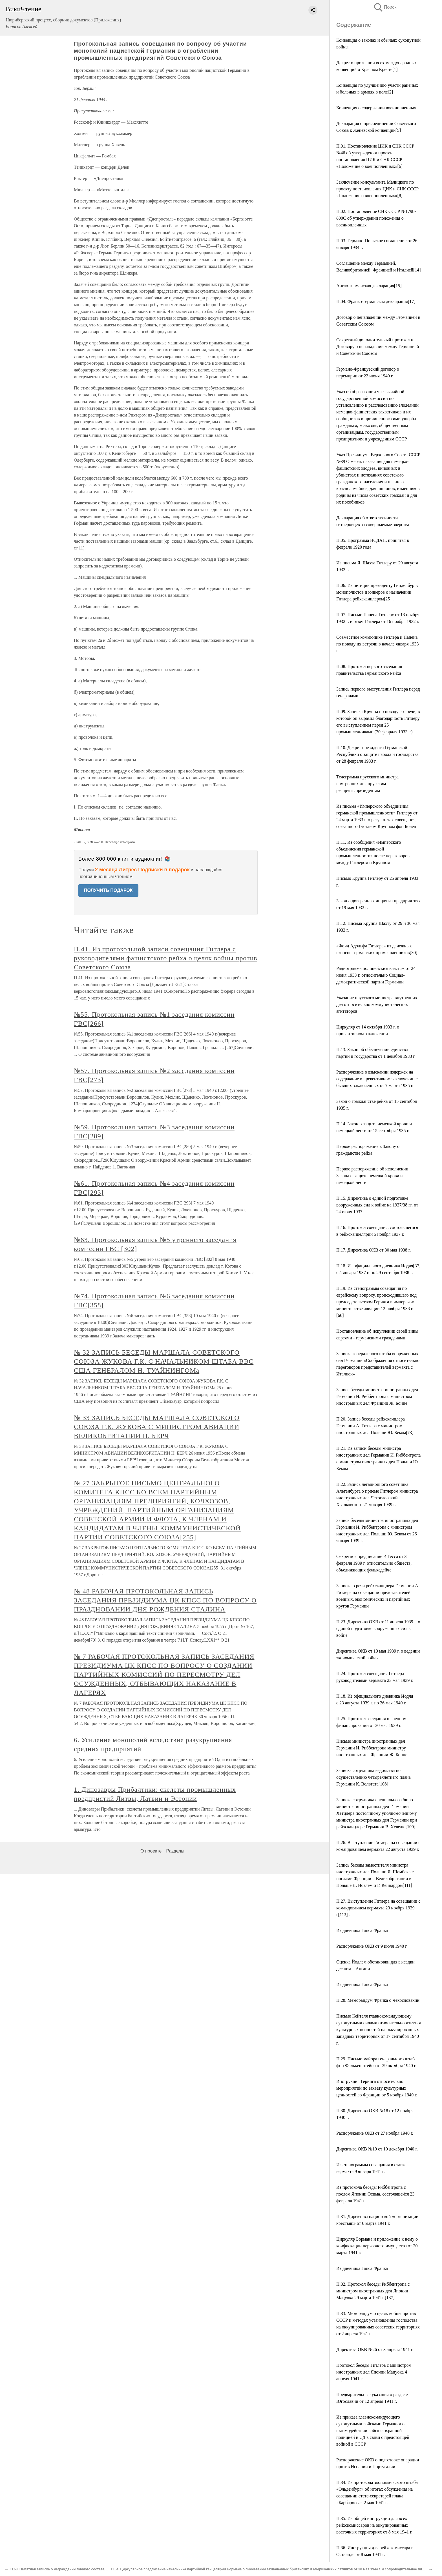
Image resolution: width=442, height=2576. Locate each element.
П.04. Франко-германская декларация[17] (375, 301)
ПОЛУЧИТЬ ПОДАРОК (108, 890)
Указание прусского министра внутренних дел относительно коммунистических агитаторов (376, 1004)
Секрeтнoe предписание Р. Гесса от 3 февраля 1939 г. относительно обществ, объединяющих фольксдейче (374, 1563)
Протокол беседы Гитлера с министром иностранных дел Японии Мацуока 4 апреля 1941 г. (373, 2372)
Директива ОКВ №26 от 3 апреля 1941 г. (375, 2349)
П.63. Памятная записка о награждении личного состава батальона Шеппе (72, 2569)
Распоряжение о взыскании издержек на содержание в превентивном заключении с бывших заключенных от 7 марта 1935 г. (377, 1079)
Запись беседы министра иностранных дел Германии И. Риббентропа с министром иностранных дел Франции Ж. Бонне (377, 1396)
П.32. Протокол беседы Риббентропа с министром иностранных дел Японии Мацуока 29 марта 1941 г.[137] (373, 2291)
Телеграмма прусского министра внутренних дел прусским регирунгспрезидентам (367, 783)
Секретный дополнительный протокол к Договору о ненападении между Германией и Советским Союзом (377, 346)
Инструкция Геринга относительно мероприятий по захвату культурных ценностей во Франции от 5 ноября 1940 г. (376, 2088)
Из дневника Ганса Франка (362, 1930)
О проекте (151, 1851)
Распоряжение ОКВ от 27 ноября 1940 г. (374, 2133)
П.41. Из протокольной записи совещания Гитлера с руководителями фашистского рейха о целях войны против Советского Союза (165, 958)
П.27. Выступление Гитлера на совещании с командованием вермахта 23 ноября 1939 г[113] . (378, 1908)
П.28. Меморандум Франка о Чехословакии (377, 2000)
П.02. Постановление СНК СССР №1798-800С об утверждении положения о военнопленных (376, 218)
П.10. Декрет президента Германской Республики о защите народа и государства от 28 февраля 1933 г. (377, 754)
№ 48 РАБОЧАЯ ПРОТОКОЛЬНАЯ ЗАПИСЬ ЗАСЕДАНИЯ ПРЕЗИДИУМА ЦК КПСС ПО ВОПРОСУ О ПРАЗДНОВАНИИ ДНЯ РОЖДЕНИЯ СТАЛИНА (165, 1600)
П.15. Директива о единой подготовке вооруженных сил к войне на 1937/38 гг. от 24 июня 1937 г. (377, 1205)
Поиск (385, 7)
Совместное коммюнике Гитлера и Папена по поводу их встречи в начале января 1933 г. (377, 644)
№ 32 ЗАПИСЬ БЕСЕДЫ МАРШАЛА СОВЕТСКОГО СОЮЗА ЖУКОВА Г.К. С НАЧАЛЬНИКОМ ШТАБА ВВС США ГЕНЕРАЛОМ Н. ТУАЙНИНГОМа (163, 1361)
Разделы (175, 1851)
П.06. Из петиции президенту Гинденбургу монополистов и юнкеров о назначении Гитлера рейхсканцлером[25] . (377, 592)
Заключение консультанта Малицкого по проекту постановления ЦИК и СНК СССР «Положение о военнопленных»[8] (377, 189)
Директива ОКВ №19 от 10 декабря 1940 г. (377, 2149)
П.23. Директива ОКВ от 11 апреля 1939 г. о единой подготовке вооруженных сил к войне (378, 1628)
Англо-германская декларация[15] (369, 285)
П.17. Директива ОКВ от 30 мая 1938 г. (373, 1250)
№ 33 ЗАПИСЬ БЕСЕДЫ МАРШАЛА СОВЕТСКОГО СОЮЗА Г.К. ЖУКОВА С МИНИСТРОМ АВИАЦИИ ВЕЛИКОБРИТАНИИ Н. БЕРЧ (157, 1426)
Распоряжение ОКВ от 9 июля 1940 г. (372, 1946)
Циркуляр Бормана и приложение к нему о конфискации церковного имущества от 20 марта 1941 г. (377, 2246)
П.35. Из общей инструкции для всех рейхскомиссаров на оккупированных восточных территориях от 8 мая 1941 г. (374, 2525)
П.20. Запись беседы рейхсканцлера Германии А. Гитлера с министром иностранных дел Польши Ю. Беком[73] (375, 1426)
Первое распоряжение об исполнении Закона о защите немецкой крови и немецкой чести (372, 1175)
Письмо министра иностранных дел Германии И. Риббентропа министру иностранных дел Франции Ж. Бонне (371, 1748)
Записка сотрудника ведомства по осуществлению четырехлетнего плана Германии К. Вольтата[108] (373, 1777)
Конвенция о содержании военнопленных (376, 107)
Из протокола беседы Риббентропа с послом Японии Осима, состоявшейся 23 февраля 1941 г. (375, 2194)
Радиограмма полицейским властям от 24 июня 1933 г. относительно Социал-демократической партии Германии (376, 975)
